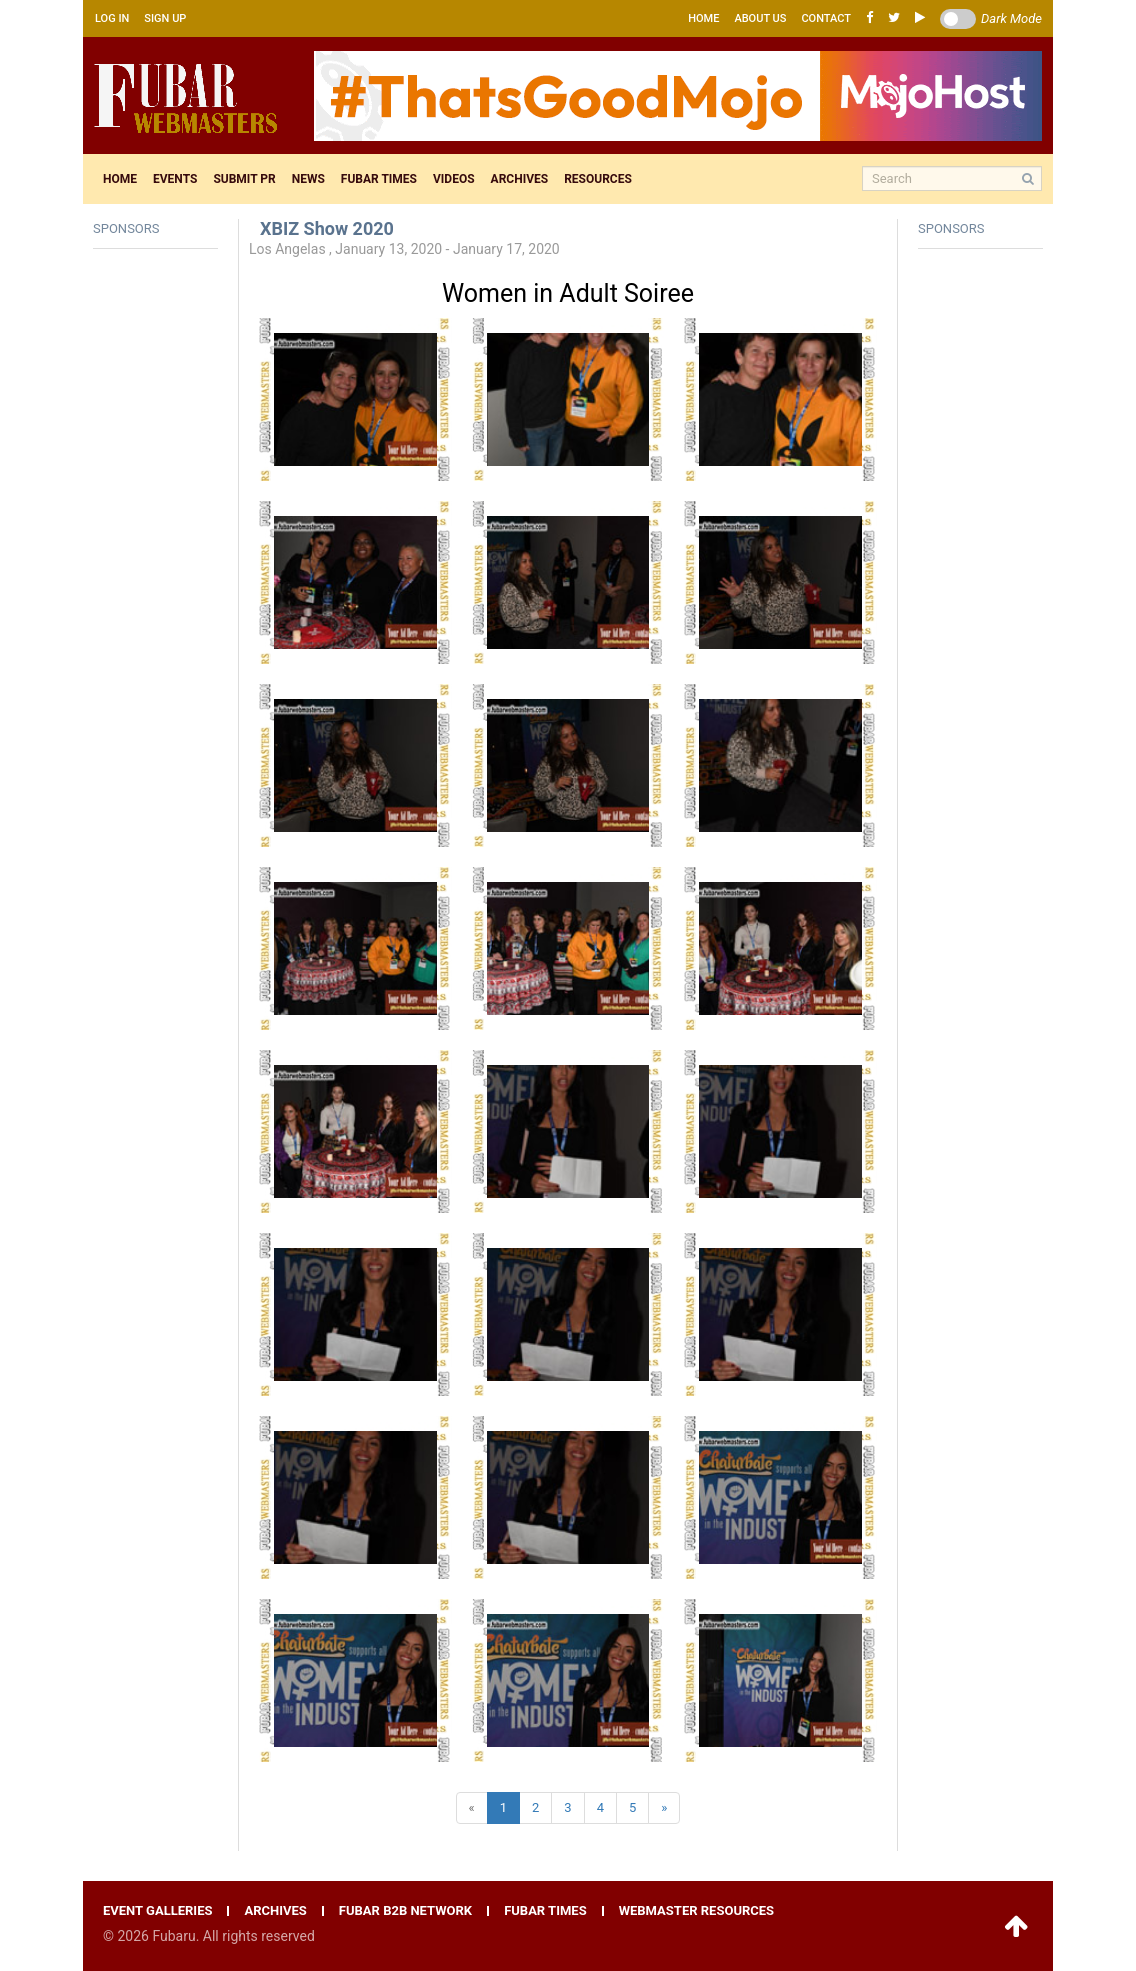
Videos (454, 179)
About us (760, 18)
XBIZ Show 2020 (327, 228)
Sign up (165, 18)
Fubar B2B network (405, 1911)
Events (175, 179)
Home (703, 18)
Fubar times (379, 179)
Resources (598, 179)
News (308, 179)
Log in (112, 18)
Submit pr (244, 179)
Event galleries (157, 1911)
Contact (826, 18)
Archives (520, 179)
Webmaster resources (696, 1911)
